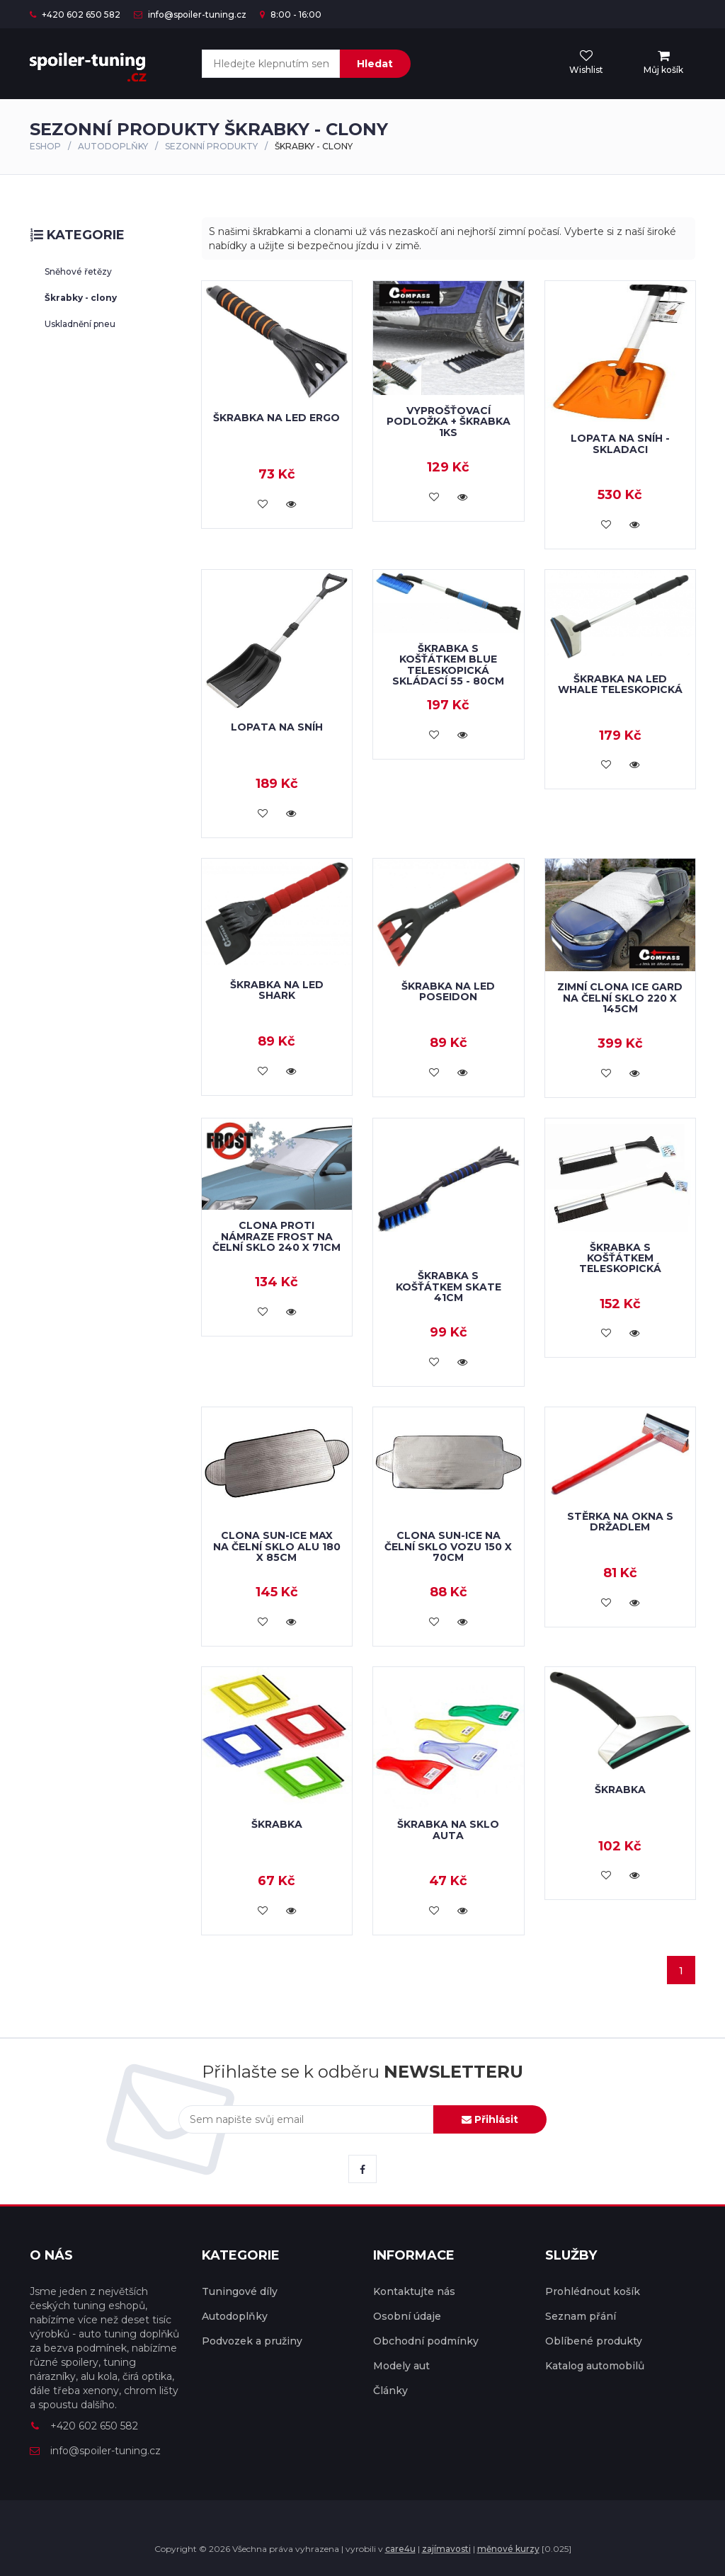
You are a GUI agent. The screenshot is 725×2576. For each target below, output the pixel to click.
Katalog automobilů (594, 2365)
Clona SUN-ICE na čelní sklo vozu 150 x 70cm (448, 1546)
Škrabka (276, 1824)
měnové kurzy (508, 2548)
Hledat (375, 63)
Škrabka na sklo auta (448, 1829)
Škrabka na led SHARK (277, 990)
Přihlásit (490, 2119)
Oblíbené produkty (593, 2341)
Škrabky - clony (81, 297)
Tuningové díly (240, 2291)
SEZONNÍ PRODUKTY (211, 146)
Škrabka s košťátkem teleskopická (620, 1258)
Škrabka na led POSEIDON (448, 991)
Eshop (45, 146)
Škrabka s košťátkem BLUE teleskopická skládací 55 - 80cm (448, 664)
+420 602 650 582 (75, 14)
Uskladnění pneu (80, 324)
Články (390, 2390)
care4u (400, 2548)
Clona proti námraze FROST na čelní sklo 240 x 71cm (276, 1236)
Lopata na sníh (277, 727)
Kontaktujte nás (414, 2291)
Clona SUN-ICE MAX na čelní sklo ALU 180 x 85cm (277, 1546)
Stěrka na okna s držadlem (620, 1521)
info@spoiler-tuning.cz (190, 14)
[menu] (663, 63)
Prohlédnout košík (592, 2291)
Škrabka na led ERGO (276, 417)
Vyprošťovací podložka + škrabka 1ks (448, 421)
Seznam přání (580, 2316)
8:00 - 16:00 (290, 14)
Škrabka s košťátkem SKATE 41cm (448, 1286)
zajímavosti (446, 2548)
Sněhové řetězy (78, 271)
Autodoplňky (113, 146)
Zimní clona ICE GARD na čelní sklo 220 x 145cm (620, 997)
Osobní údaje (407, 2316)
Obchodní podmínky (426, 2341)
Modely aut (401, 2365)
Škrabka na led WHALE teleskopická (620, 684)
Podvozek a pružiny (252, 2341)
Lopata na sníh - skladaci (620, 443)
